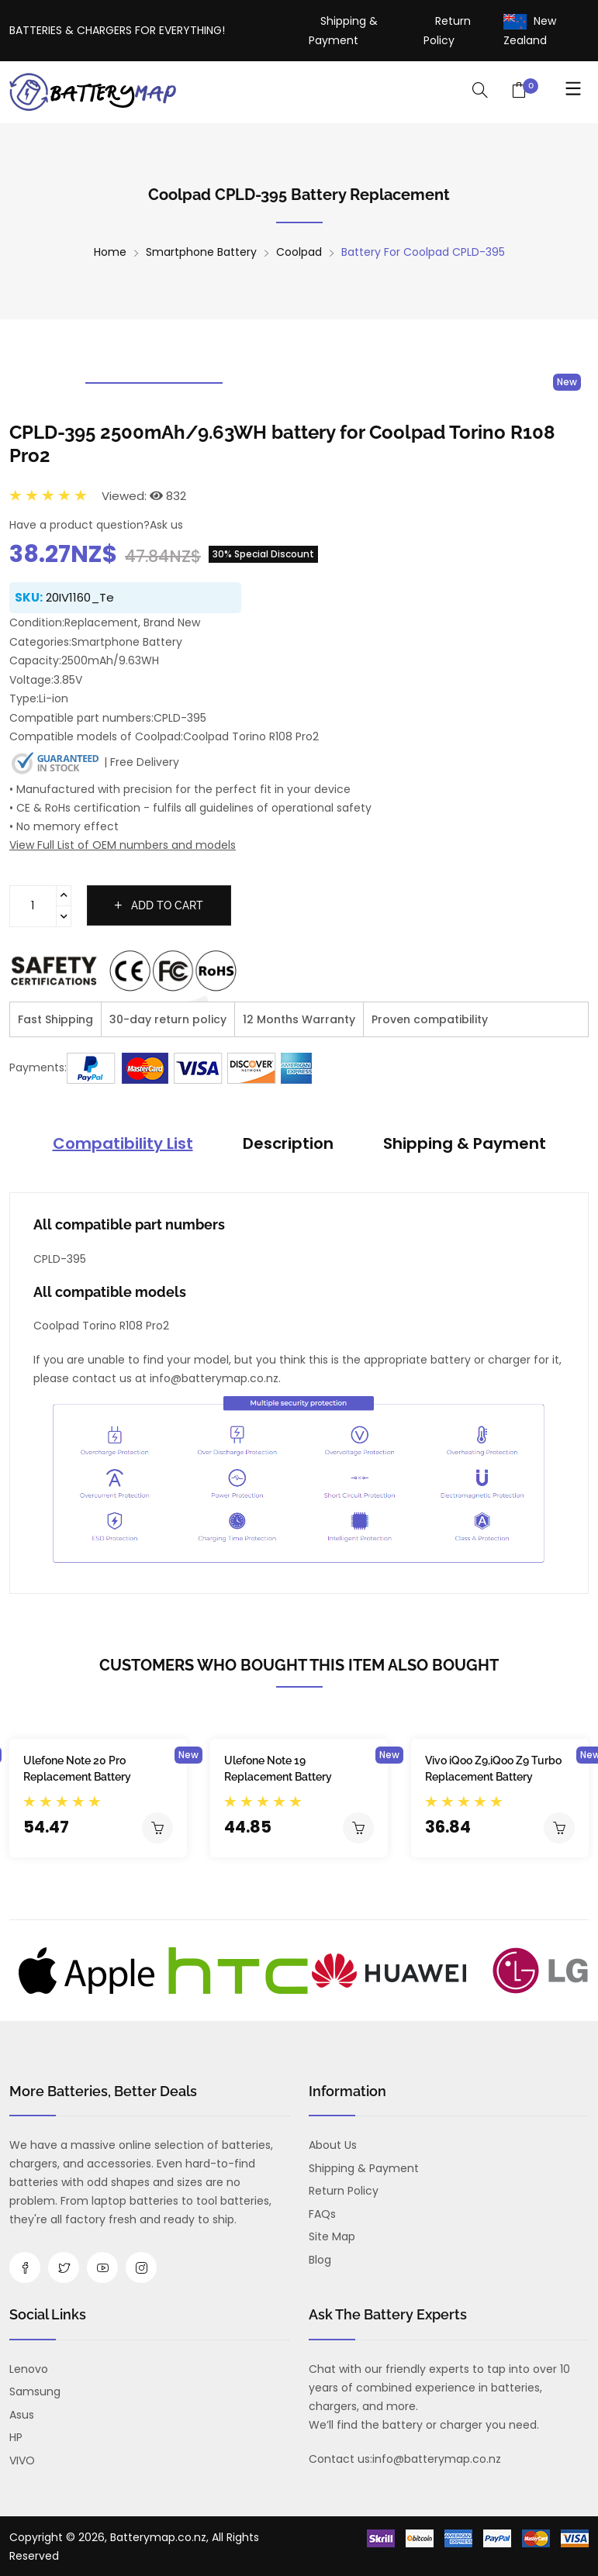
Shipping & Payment (364, 2168)
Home (110, 252)
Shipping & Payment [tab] (464, 1143)
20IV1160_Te (80, 597)
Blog (320, 2259)
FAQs (322, 2214)
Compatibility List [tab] (123, 1143)
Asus (21, 2415)
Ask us (166, 525)
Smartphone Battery (201, 252)
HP (15, 2437)
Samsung (34, 2391)
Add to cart (159, 905)
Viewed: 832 (144, 496)
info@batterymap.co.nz (436, 2459)
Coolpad (299, 252)
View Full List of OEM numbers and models (122, 845)
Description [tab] (288, 1143)
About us (333, 2145)
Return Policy (344, 2190)
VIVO (22, 2460)
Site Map (332, 2236)
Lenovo (28, 2369)
